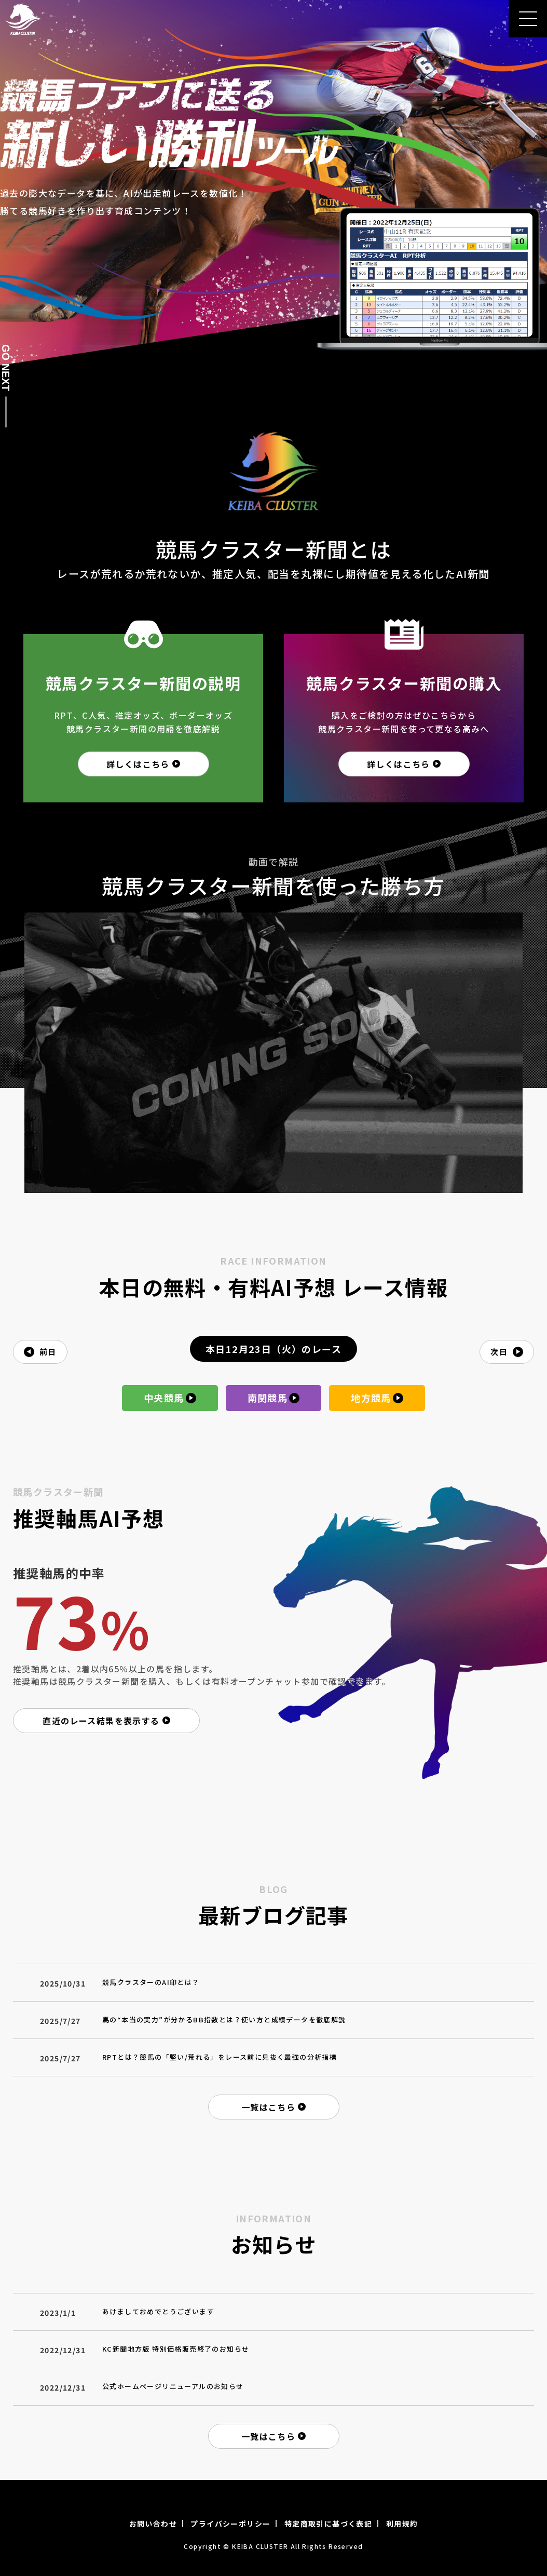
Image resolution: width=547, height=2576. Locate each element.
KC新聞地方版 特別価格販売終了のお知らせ (175, 2349)
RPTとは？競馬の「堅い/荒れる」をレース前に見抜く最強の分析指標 (219, 2057)
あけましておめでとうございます (158, 2311)
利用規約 (402, 2523)
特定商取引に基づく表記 (328, 2523)
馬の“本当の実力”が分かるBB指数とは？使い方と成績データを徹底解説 (224, 2019)
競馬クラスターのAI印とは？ (151, 1982)
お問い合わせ (153, 2523)
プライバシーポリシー (230, 2523)
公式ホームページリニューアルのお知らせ (173, 2386)
